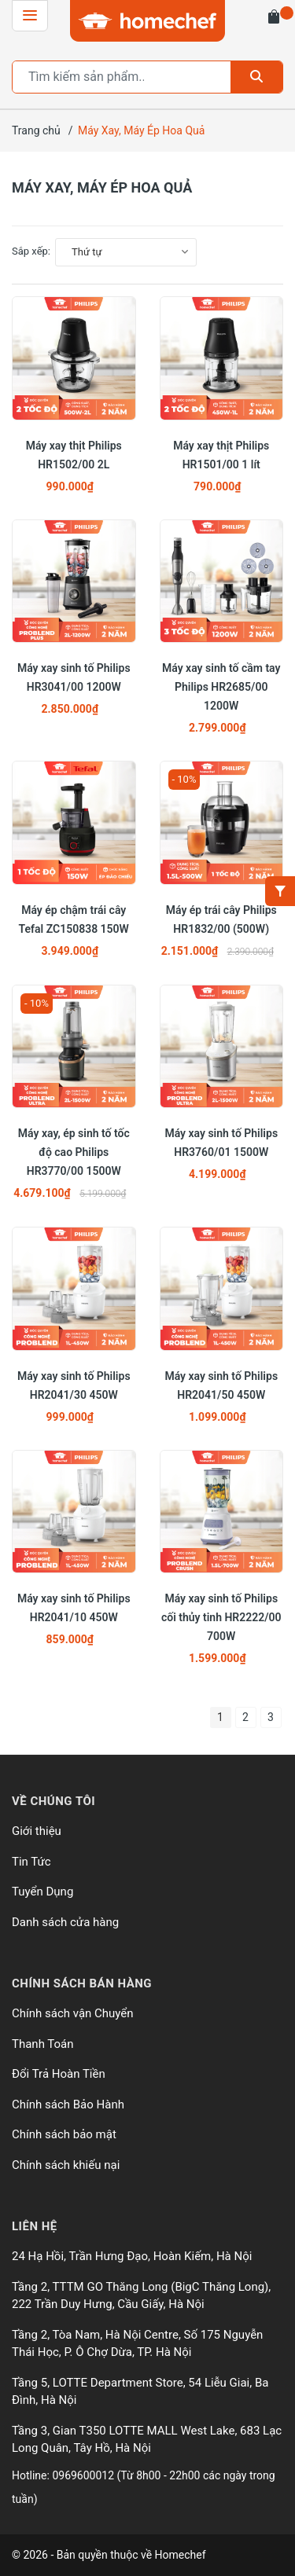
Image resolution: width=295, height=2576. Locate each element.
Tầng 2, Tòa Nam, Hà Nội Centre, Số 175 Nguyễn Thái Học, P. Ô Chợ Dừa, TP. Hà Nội (137, 2344)
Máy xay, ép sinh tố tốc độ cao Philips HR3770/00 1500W (74, 1152)
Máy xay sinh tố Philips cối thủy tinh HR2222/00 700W (221, 1617)
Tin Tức (31, 1862)
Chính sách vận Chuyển (73, 2013)
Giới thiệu (36, 1831)
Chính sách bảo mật (64, 2134)
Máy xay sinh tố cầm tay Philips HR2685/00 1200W (221, 687)
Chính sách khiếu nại (66, 2165)
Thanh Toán (43, 2044)
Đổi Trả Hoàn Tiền (58, 2074)
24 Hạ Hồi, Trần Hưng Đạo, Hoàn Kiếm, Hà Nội (132, 2256)
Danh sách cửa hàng (65, 1922)
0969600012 (84, 2475)
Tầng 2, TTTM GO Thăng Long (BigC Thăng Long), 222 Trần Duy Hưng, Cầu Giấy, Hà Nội (141, 2296)
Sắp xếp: (31, 251)
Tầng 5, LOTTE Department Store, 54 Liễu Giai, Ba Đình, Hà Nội (140, 2392)
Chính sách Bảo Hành (68, 2104)
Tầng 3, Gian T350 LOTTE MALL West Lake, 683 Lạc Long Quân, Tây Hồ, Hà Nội (147, 2440)
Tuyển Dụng (42, 1891)
